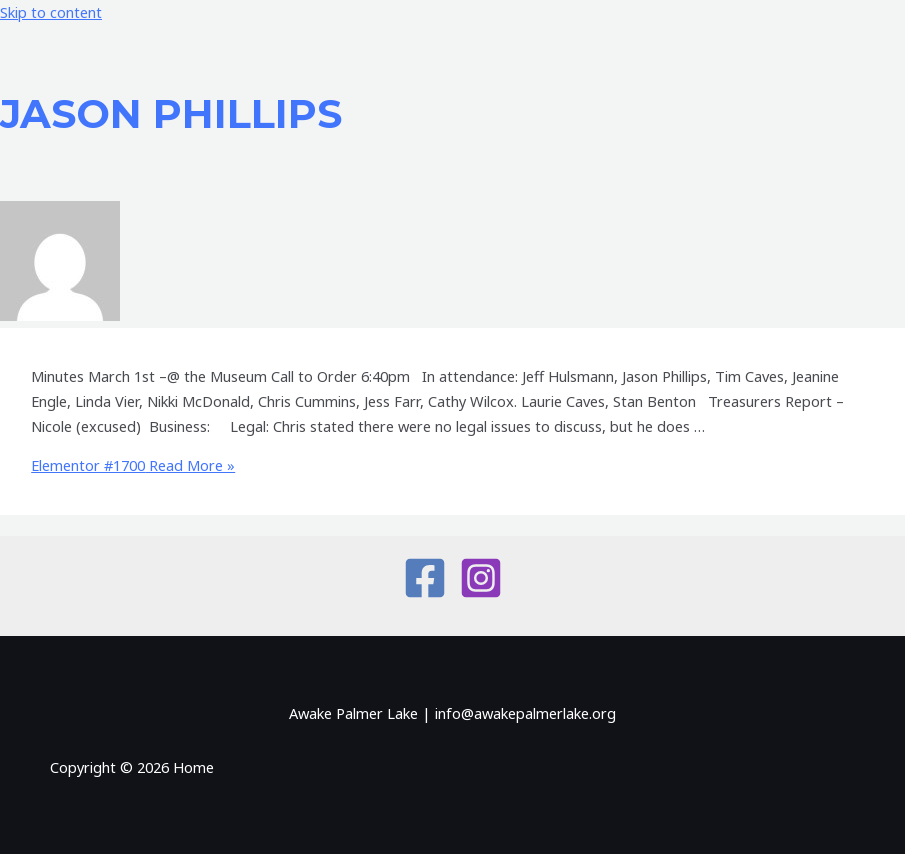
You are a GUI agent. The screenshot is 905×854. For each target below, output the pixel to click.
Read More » (133, 465)
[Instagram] (481, 594)
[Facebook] (425, 594)
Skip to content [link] (51, 12)
